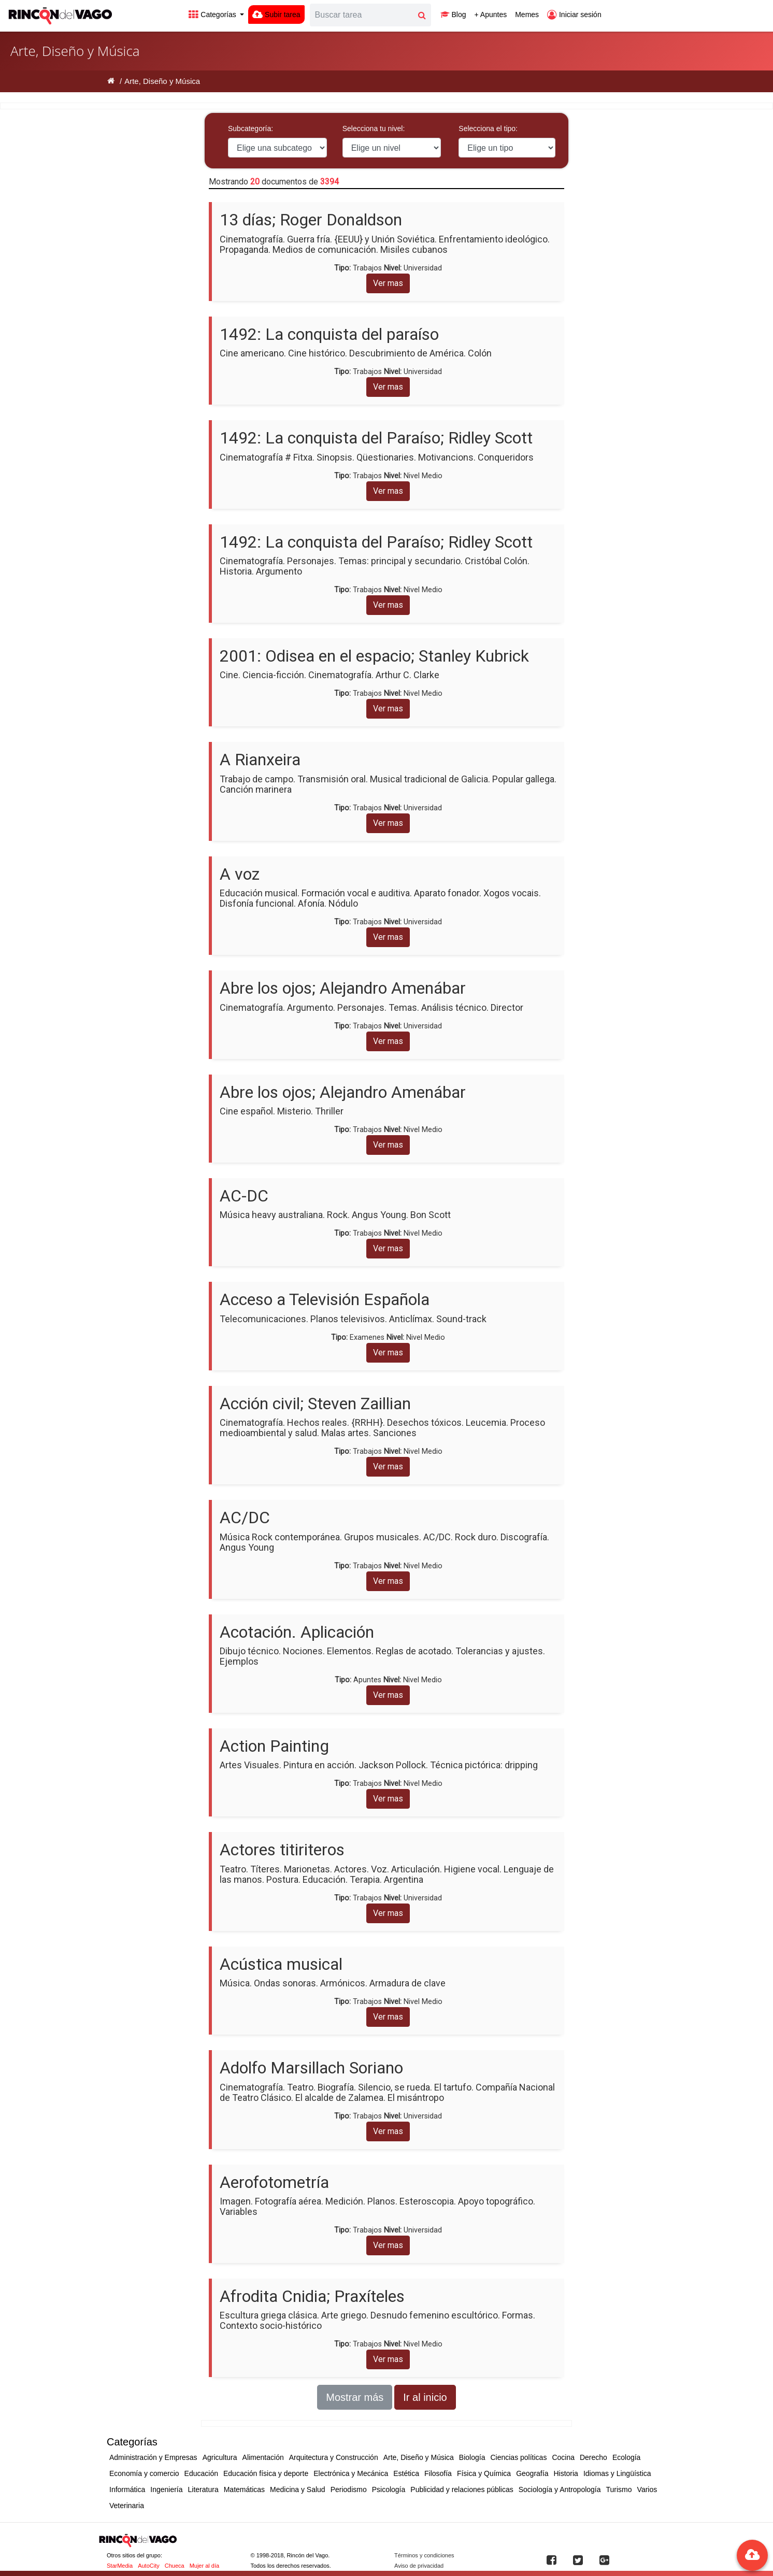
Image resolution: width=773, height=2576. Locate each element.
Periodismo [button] (349, 2489)
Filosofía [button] (438, 2473)
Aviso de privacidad (418, 2566)
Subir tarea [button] (276, 14)
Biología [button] (472, 2457)
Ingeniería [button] (166, 2489)
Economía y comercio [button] (144, 2473)
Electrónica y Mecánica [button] (350, 2473)
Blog (453, 14)
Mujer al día (204, 2566)
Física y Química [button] (484, 2473)
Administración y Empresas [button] (153, 2457)
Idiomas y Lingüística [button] (617, 2473)
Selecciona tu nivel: (373, 128)
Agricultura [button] (220, 2457)
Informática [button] (127, 2489)
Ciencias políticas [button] (518, 2457)
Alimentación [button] (263, 2457)
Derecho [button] (593, 2457)
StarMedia (120, 2566)
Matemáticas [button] (244, 2489)
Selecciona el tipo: (488, 128)
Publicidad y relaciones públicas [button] (461, 2489)
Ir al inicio (425, 2397)
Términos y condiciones (424, 2555)
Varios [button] (647, 2489)
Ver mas (388, 283)
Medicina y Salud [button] (297, 2489)
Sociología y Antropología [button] (560, 2489)
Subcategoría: (250, 128)
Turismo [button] (619, 2489)
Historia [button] (565, 2473)
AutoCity (149, 2566)
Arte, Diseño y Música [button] (418, 2457)
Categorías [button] (213, 14)
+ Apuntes (491, 14)
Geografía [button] (532, 2473)
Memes (527, 14)
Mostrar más (354, 2397)
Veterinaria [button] (126, 2505)
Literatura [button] (203, 2489)
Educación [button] (201, 2473)
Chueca (174, 2566)
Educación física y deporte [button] (265, 2473)
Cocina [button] (563, 2457)
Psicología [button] (389, 2489)
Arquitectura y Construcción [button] (333, 2457)
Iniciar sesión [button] (574, 14)
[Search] (361, 15)
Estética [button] (406, 2473)
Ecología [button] (626, 2457)
